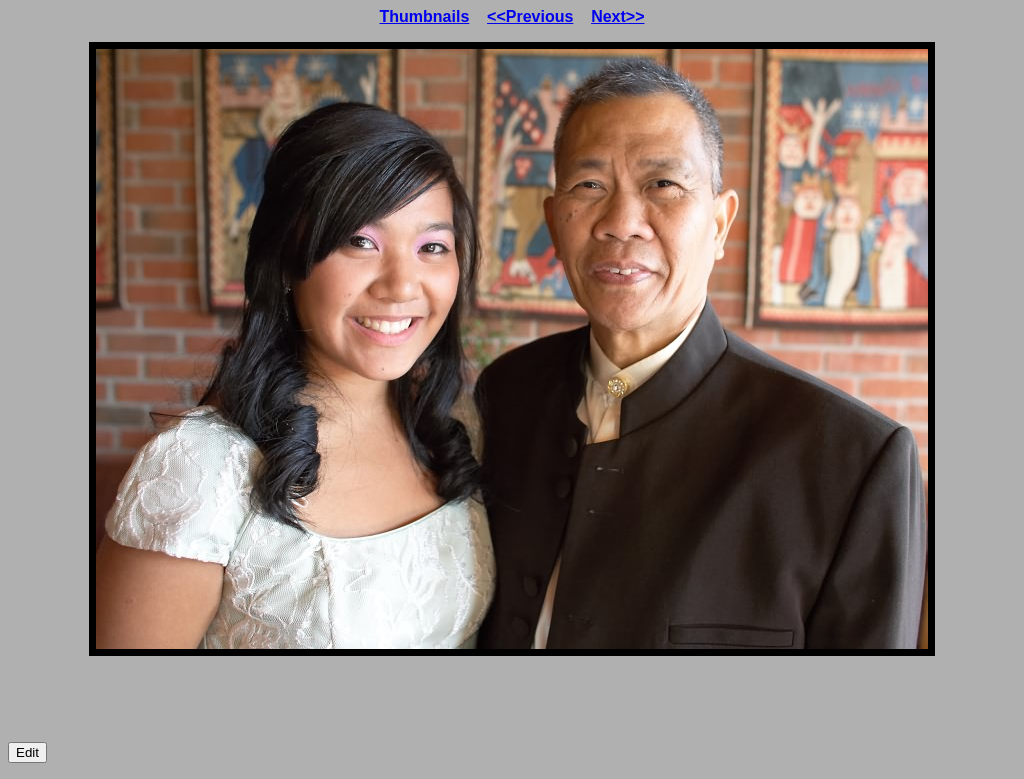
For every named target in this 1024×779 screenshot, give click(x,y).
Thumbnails (425, 16)
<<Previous (530, 16)
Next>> (617, 16)
